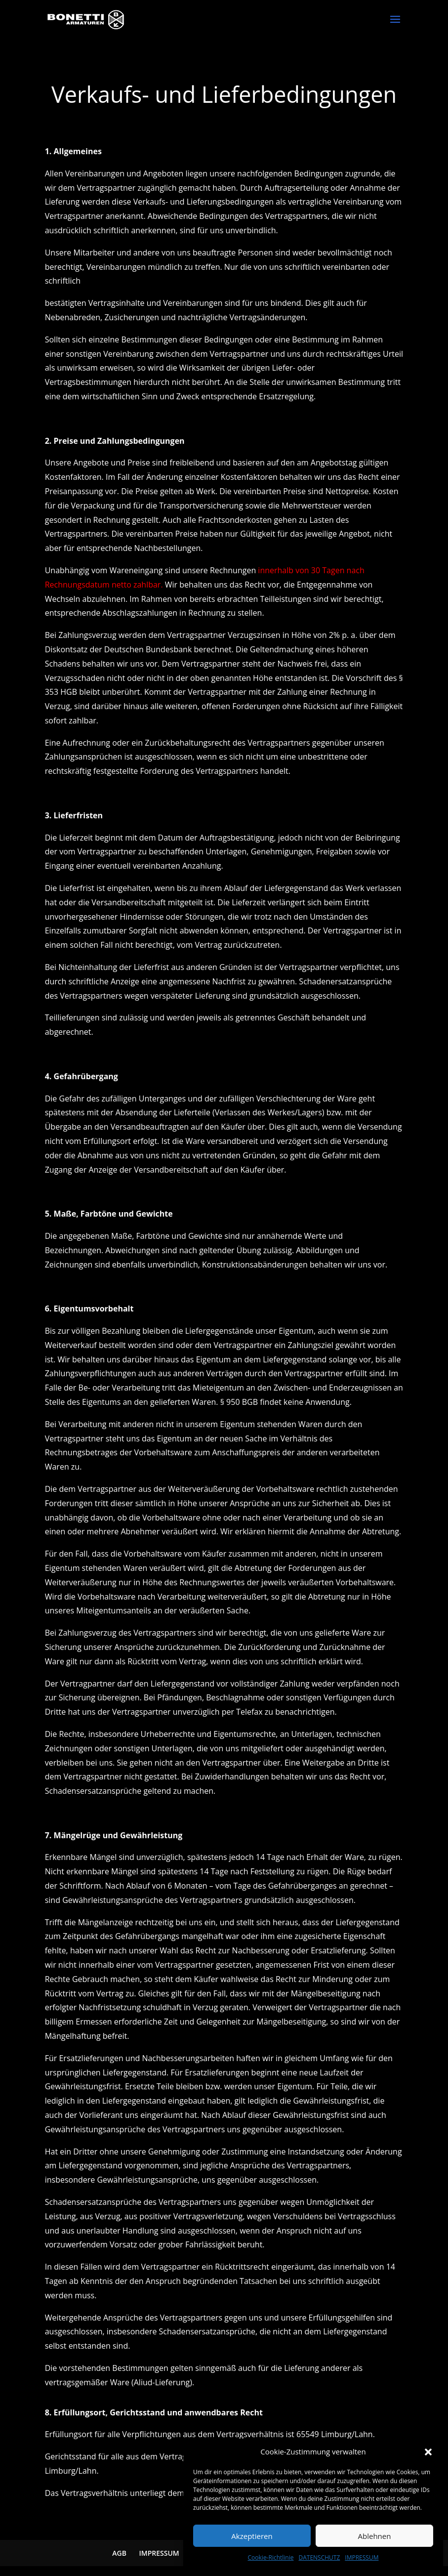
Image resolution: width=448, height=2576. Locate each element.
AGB (119, 2553)
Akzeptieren (251, 2536)
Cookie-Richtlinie (271, 2557)
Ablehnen (374, 2536)
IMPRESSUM (361, 2557)
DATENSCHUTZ (319, 2557)
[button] (428, 2452)
